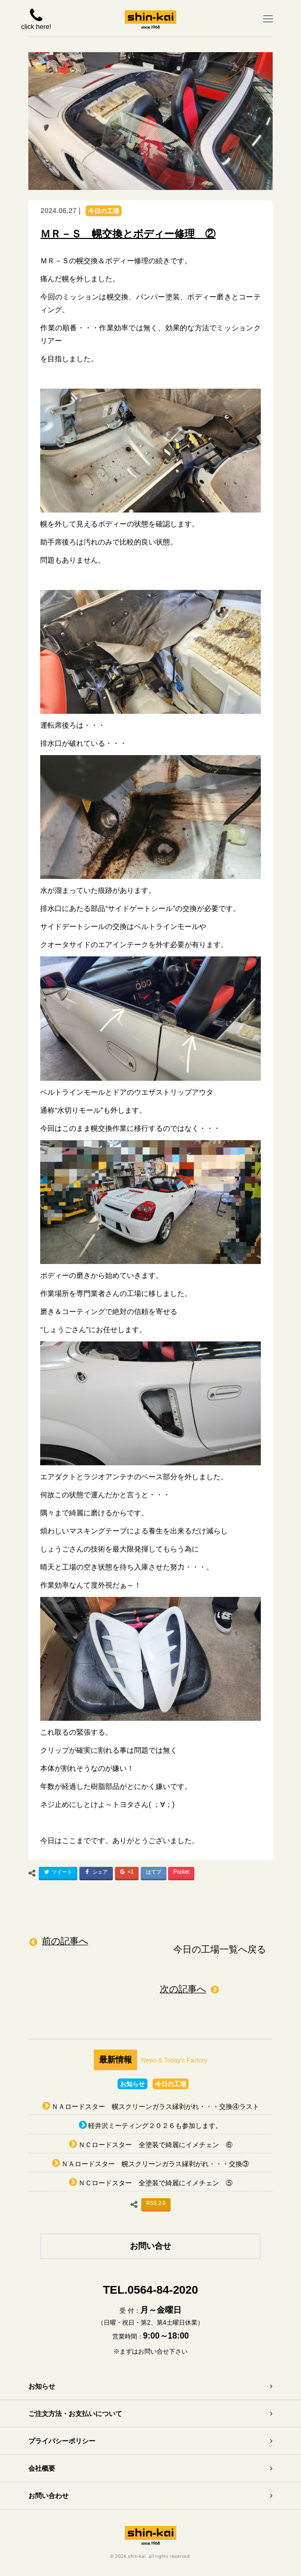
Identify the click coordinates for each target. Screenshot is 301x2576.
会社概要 (41, 2468)
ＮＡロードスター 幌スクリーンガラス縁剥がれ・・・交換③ (155, 2164)
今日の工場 (103, 211)
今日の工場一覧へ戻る (219, 1949)
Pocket (181, 1872)
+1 (125, 1873)
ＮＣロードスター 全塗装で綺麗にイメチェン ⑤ (155, 2183)
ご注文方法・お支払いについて (75, 2414)
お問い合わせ (48, 2496)
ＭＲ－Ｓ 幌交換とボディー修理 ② (127, 233)
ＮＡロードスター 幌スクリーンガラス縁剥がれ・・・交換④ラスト (155, 2106)
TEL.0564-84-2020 (150, 2289)
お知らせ (132, 2084)
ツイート (56, 1873)
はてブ (153, 1872)
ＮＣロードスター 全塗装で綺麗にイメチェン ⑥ (155, 2145)
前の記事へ (65, 1941)
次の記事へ (183, 1989)
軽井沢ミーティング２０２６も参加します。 (155, 2126)
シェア (95, 1873)
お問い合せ (150, 2246)
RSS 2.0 (155, 2203)
